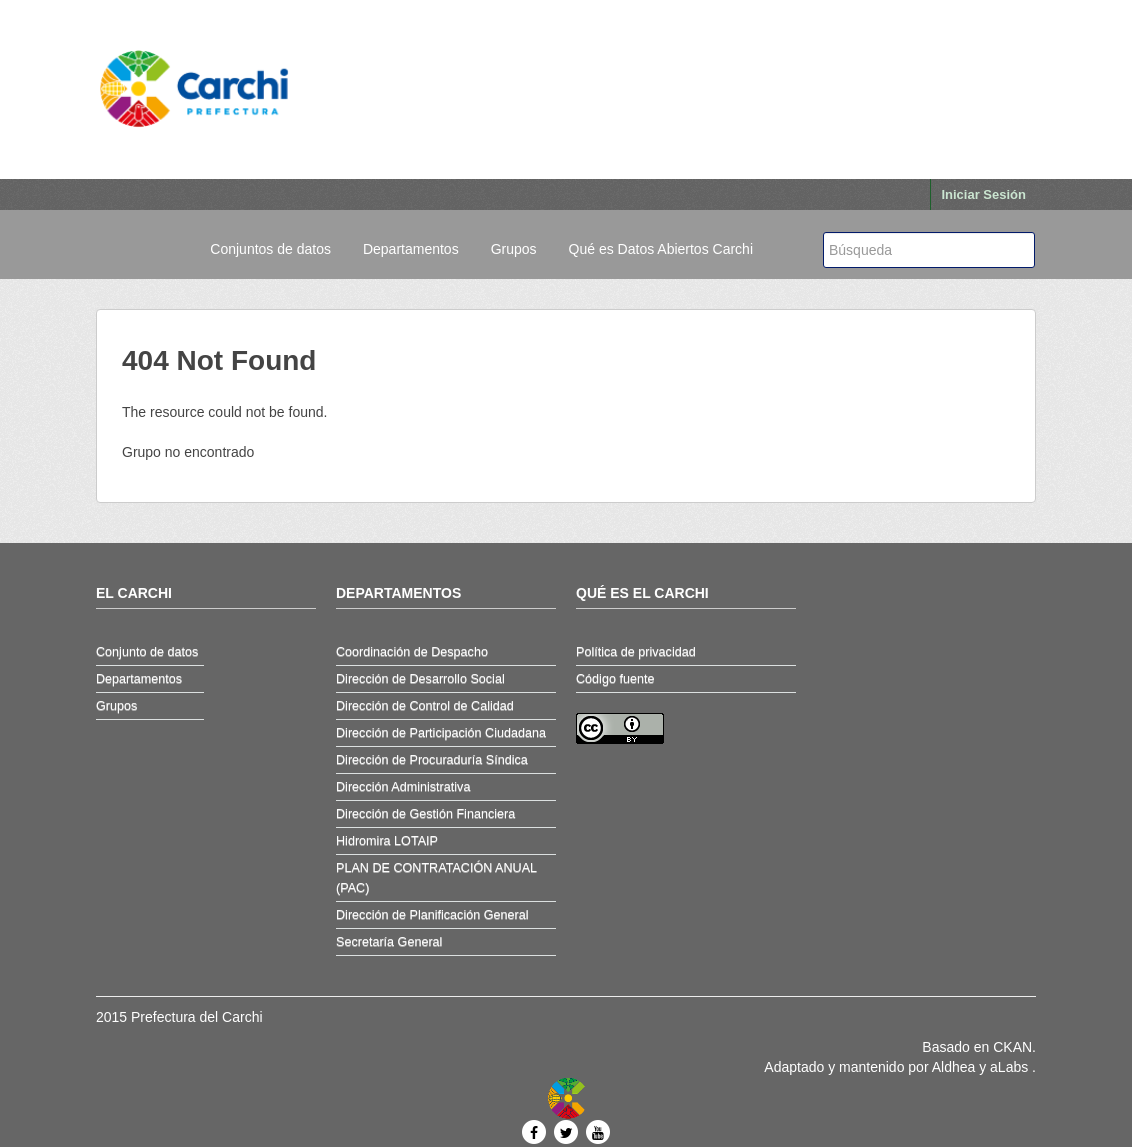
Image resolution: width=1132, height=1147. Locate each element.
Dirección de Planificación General (432, 915)
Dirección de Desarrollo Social (420, 679)
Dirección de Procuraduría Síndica (432, 760)
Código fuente (615, 679)
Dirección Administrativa (403, 787)
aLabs (1011, 1067)
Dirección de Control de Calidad (425, 706)
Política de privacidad (636, 652)
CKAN (1012, 1047)
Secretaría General (389, 942)
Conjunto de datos (147, 652)
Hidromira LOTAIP (387, 841)
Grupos (514, 249)
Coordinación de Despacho (412, 652)
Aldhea (954, 1067)
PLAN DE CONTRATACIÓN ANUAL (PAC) (436, 878)
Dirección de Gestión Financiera (425, 814)
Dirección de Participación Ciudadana (441, 733)
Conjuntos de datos (270, 249)
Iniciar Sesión (983, 194)
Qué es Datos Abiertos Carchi (661, 249)
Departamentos (411, 249)
